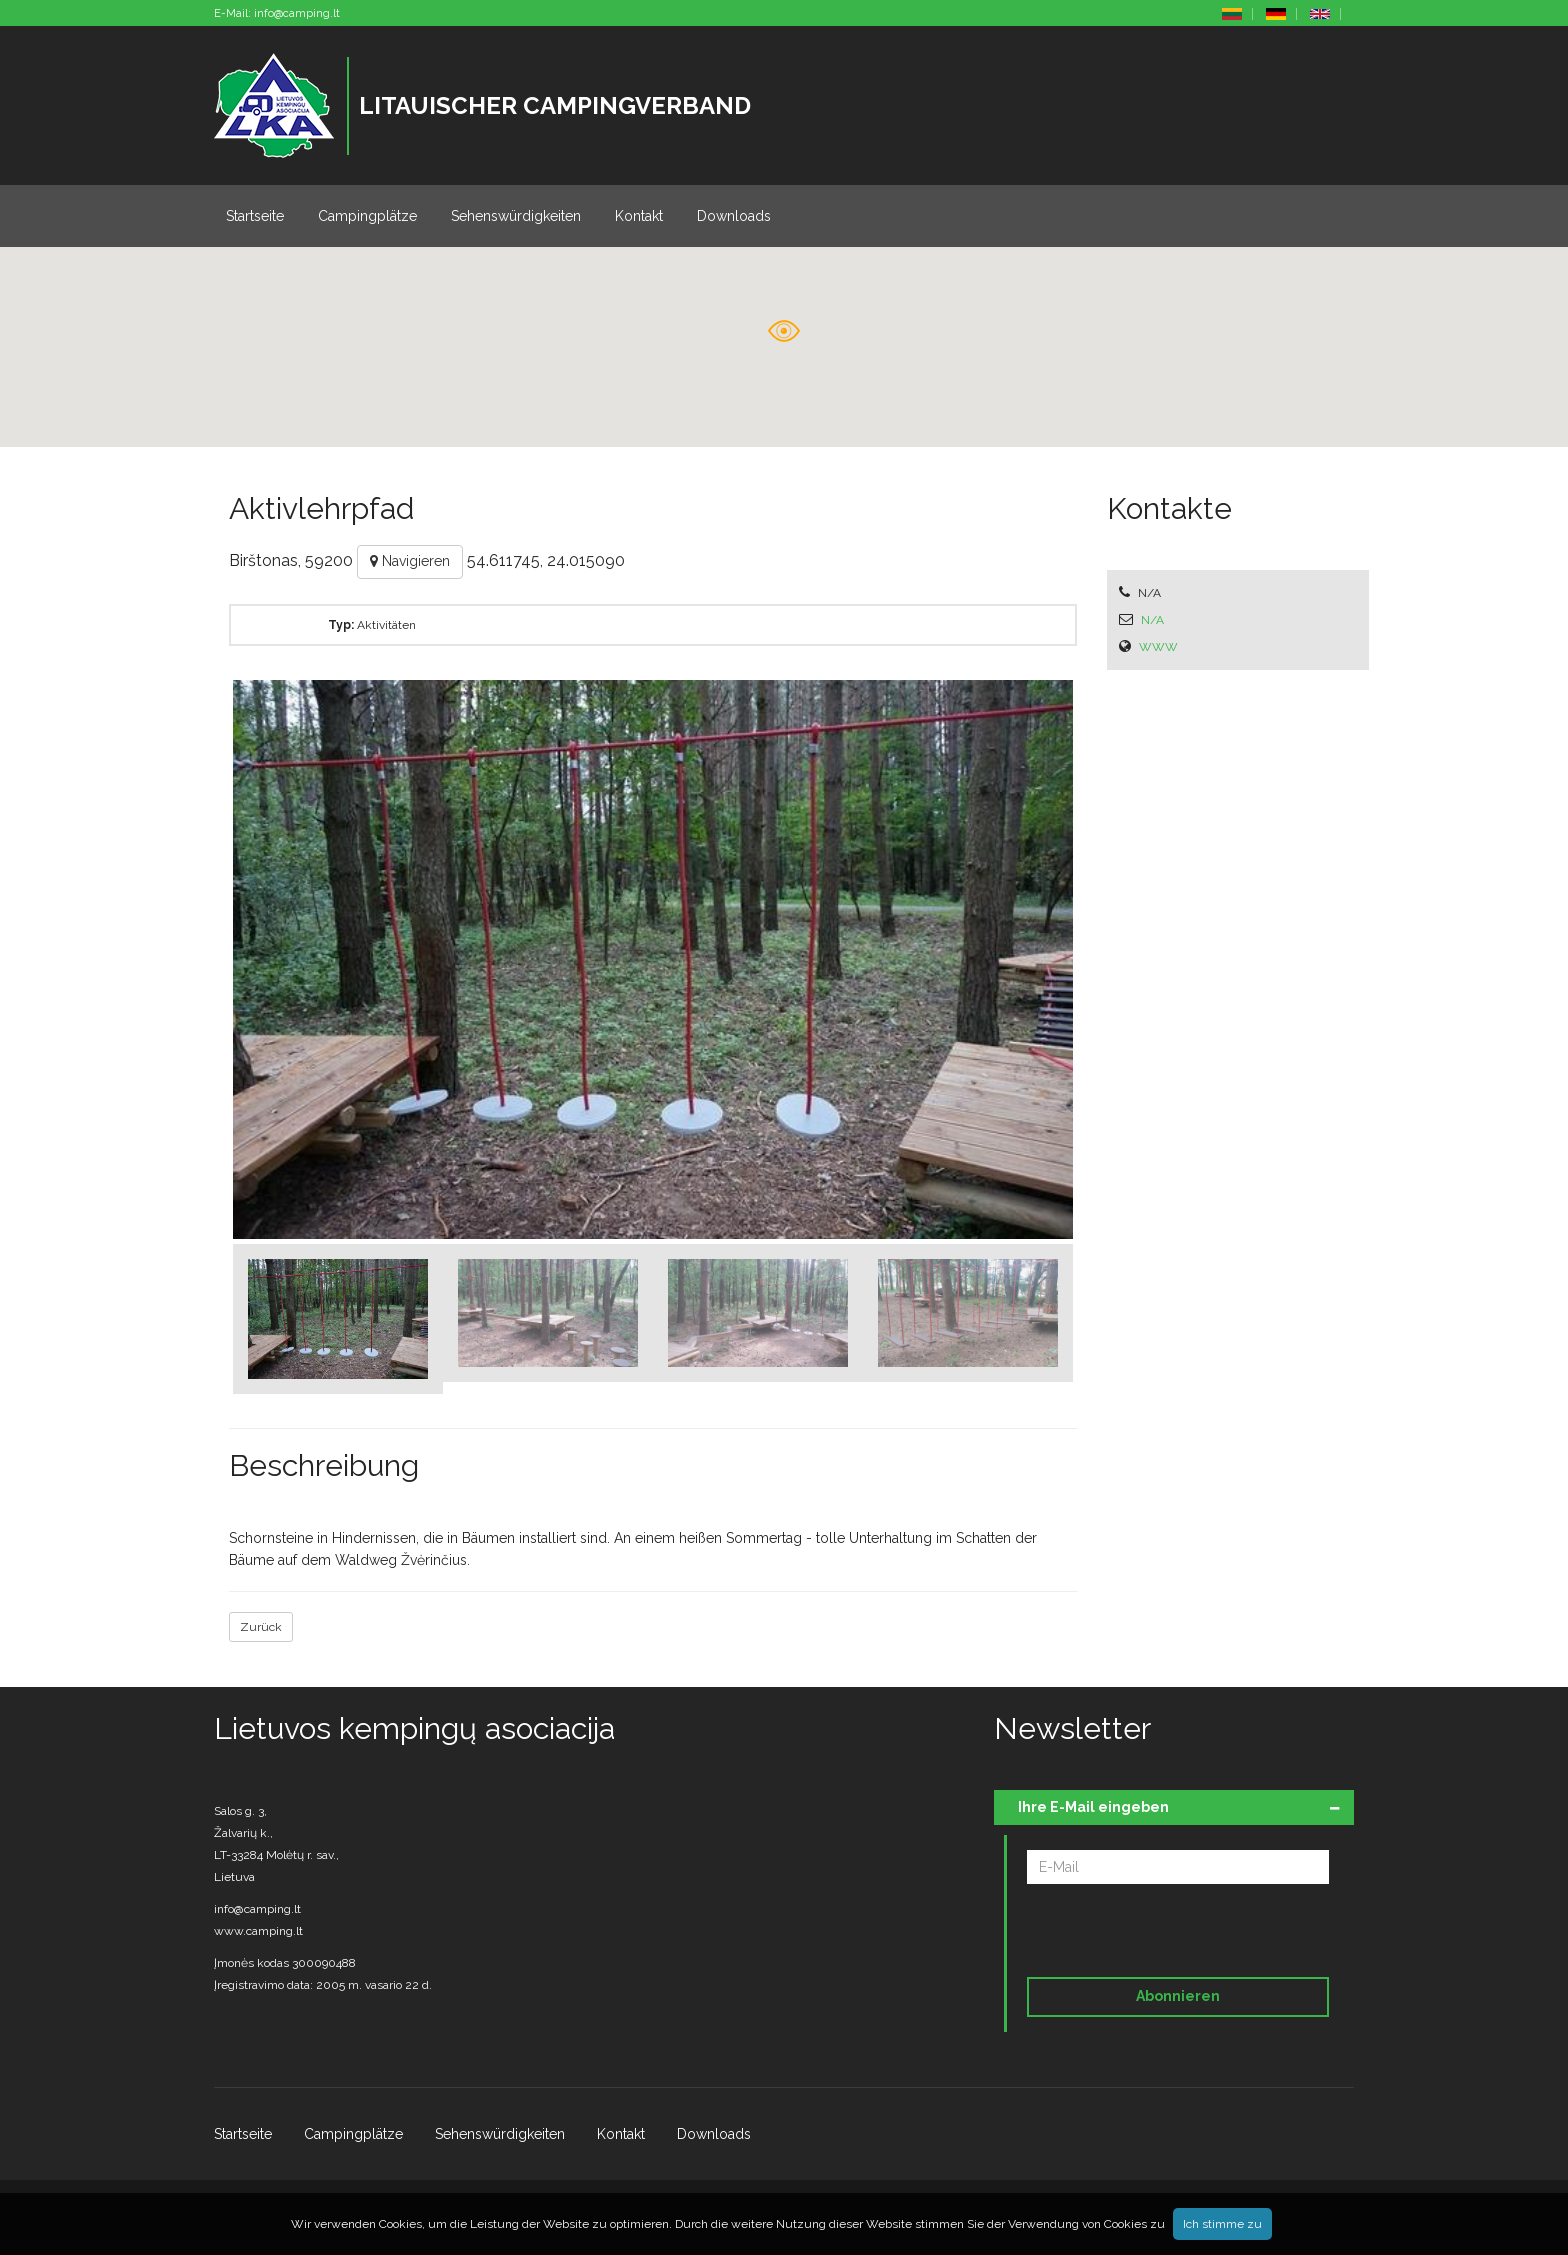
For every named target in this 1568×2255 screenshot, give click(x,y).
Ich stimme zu (1222, 2224)
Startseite (255, 216)
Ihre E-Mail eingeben (1093, 1807)
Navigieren (410, 561)
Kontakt (639, 216)
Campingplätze (367, 216)
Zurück (261, 1627)
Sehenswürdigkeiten (516, 216)
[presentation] (1164, 1934)
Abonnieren (1178, 1996)
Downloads (734, 216)
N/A (1152, 620)
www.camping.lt (258, 1931)
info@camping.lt (297, 13)
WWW (1158, 647)
